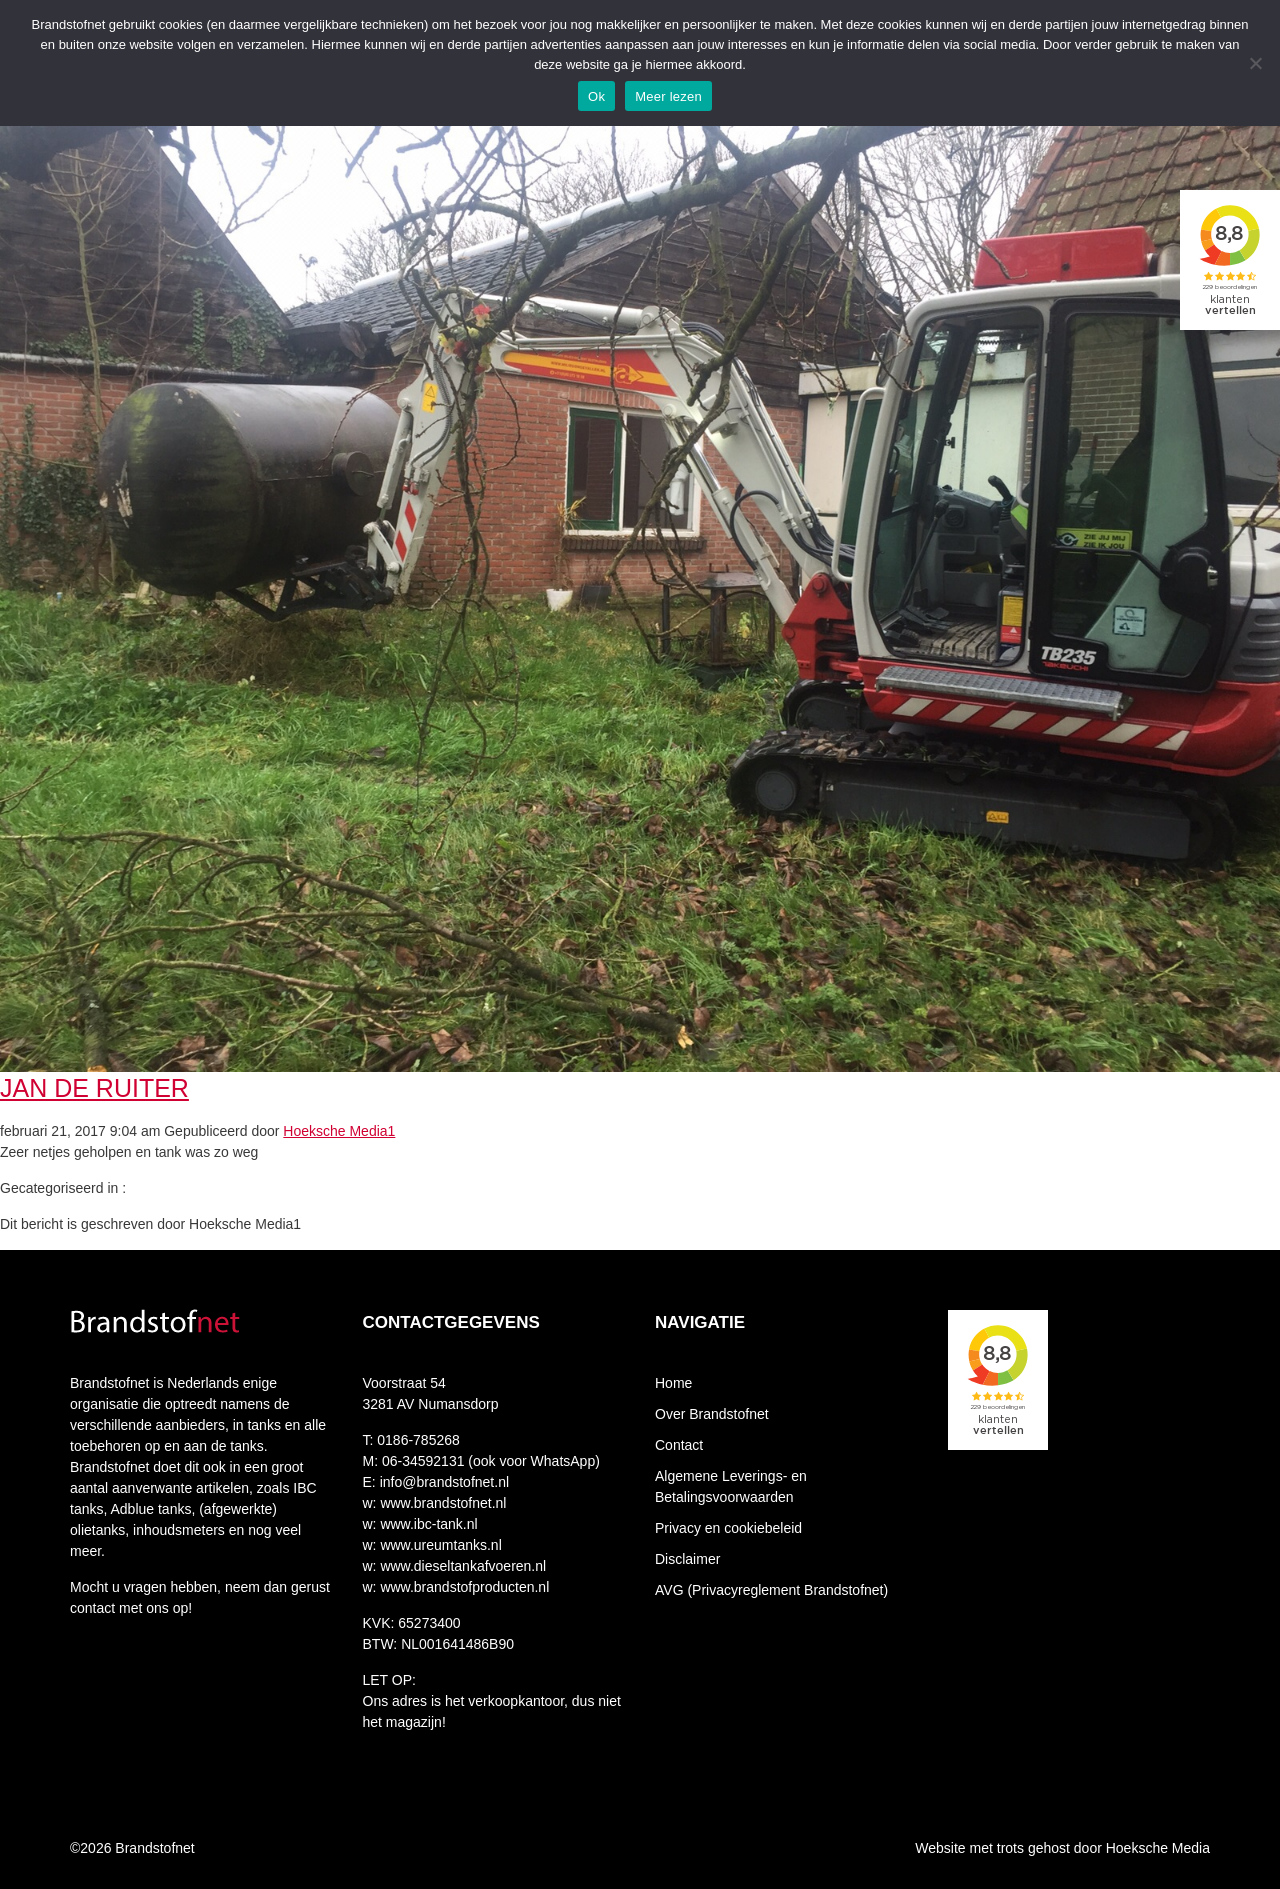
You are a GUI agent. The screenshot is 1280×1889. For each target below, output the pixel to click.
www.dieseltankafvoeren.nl (462, 1566)
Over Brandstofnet (712, 1414)
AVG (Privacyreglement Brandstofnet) (771, 1590)
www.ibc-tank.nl (427, 1524)
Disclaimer (687, 1559)
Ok (596, 96)
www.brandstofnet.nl (442, 1503)
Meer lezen (668, 96)
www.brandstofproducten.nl (463, 1587)
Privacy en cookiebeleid (728, 1528)
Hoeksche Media (1158, 1848)
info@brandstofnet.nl (444, 1482)
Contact (679, 1445)
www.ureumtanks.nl (439, 1545)
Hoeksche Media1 (339, 1131)
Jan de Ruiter (94, 1088)
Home (673, 1383)
